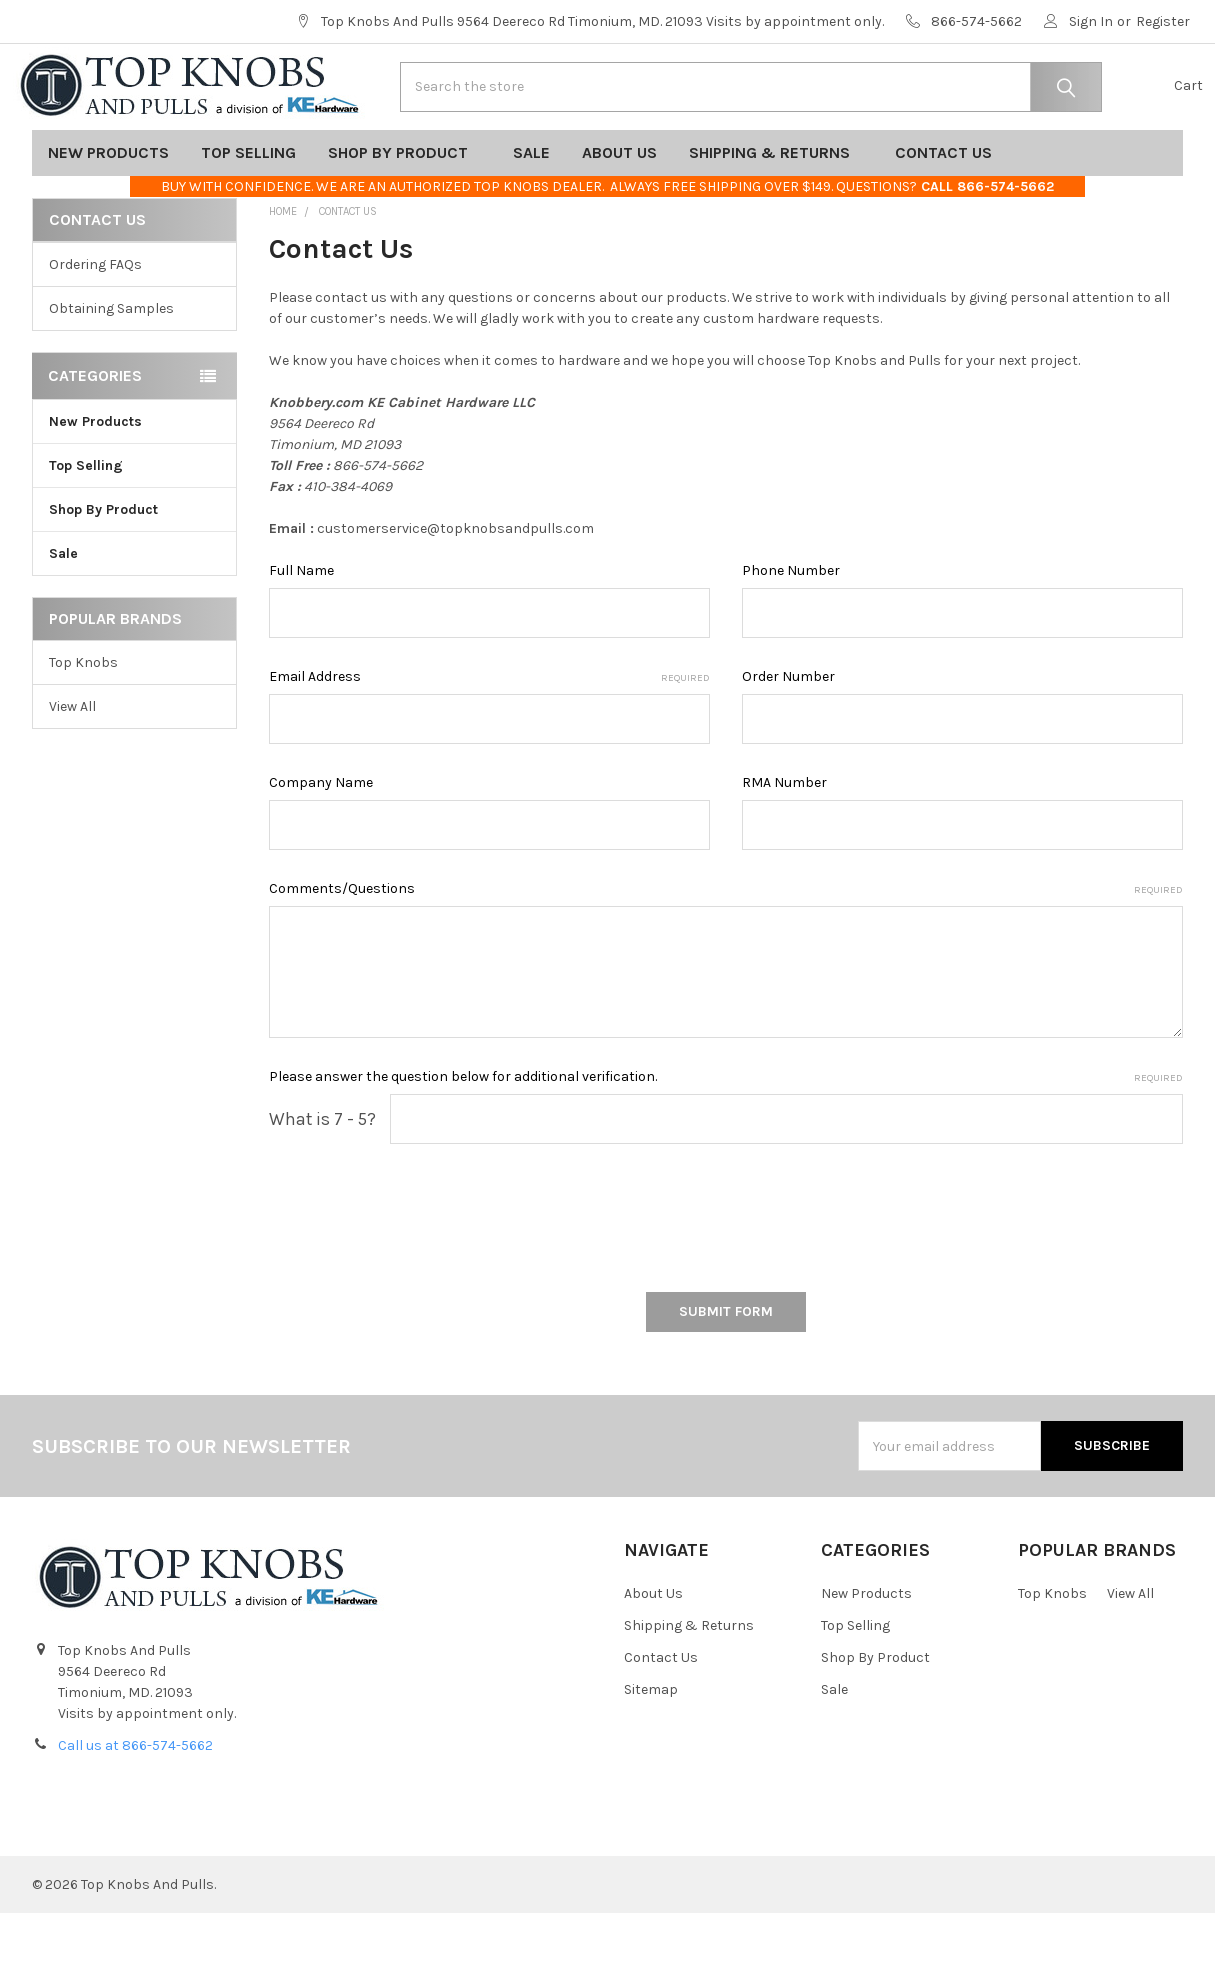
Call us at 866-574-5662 (135, 1803)
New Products (108, 210)
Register (1163, 21)
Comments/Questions (726, 947)
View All (72, 764)
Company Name (321, 840)
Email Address (489, 735)
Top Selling (248, 210)
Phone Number (791, 628)
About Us (619, 210)
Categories (95, 433)
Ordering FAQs (95, 322)
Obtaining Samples (111, 366)
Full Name (301, 628)
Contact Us (950, 210)
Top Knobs (83, 720)
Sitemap (651, 1747)
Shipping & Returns (776, 210)
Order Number (788, 734)
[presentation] (421, 1269)
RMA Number (784, 840)
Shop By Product (404, 210)
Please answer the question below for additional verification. (726, 1135)
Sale (531, 210)
